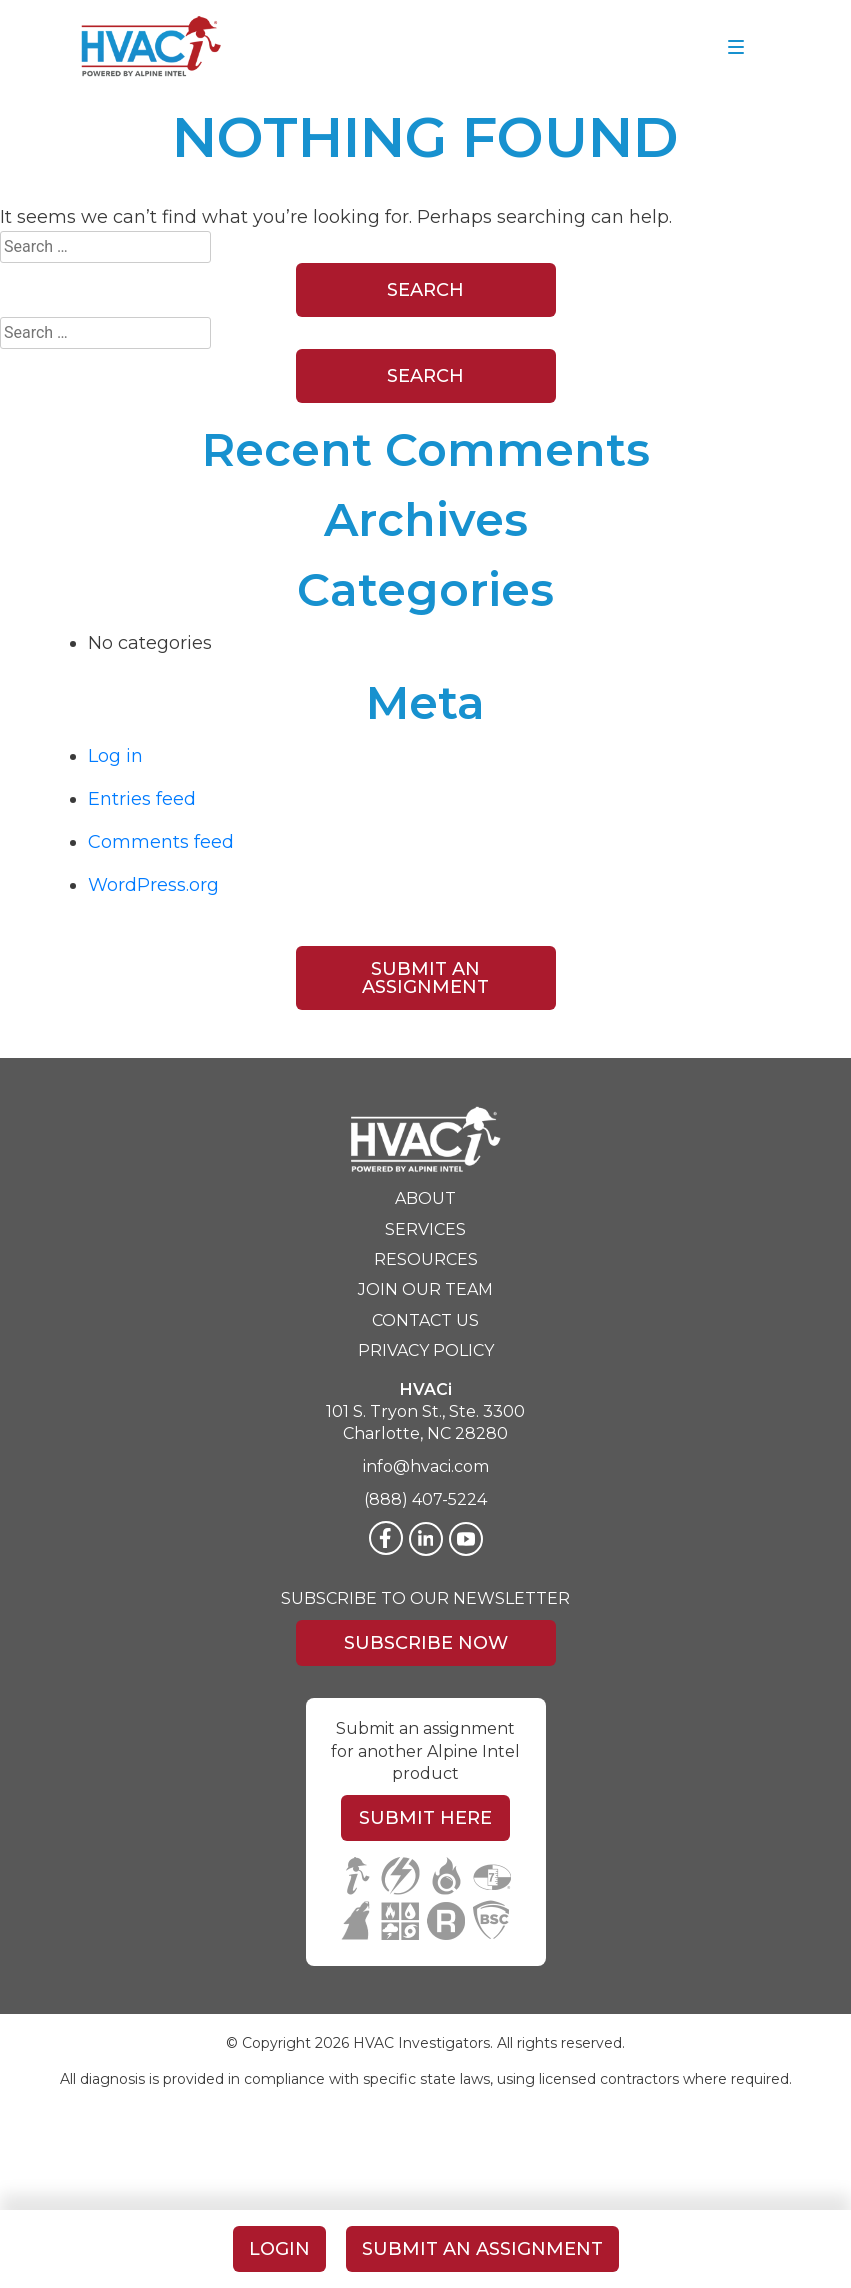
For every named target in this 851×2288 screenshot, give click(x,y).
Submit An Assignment (425, 978)
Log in (115, 756)
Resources (426, 1259)
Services (425, 1229)
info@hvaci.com (426, 1466)
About (425, 1198)
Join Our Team (425, 1289)
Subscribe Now (426, 1643)
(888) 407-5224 (425, 1499)
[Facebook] (386, 1538)
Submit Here (425, 1818)
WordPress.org (153, 885)
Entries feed (142, 799)
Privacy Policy (426, 1350)
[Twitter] (466, 1539)
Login (279, 2249)
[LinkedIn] (426, 1539)
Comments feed (161, 842)
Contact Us (425, 1320)
